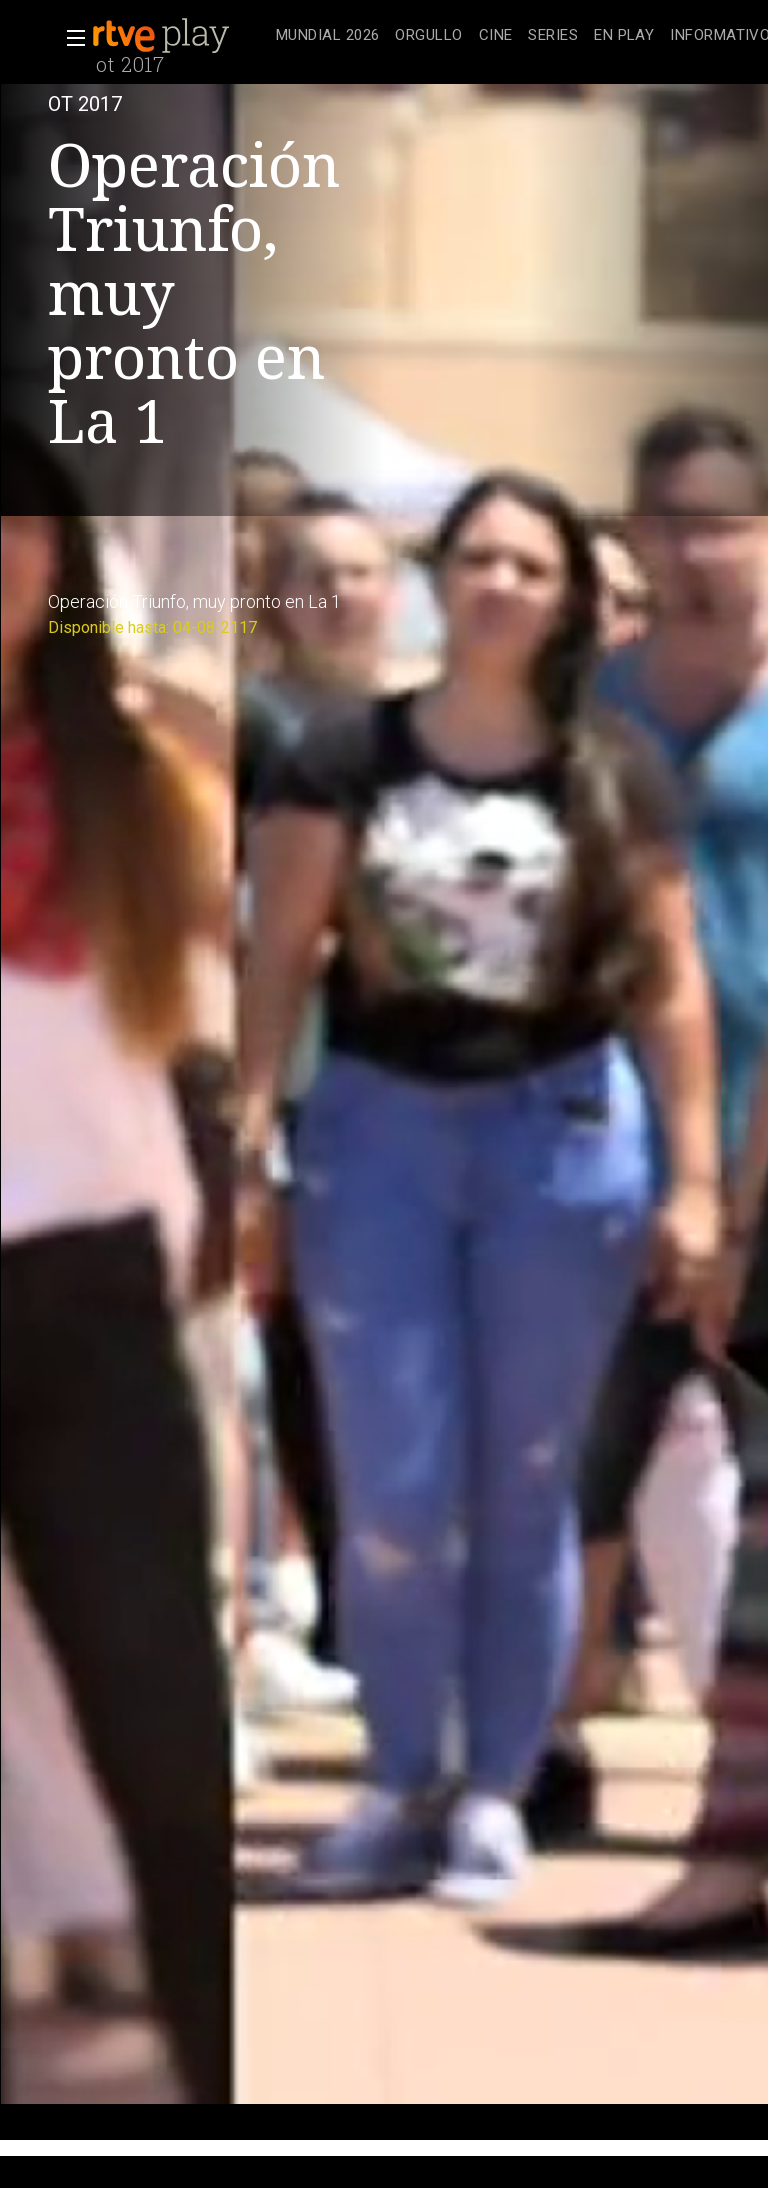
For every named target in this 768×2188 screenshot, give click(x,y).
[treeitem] (327, 36)
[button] (70, 38)
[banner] (180, 36)
